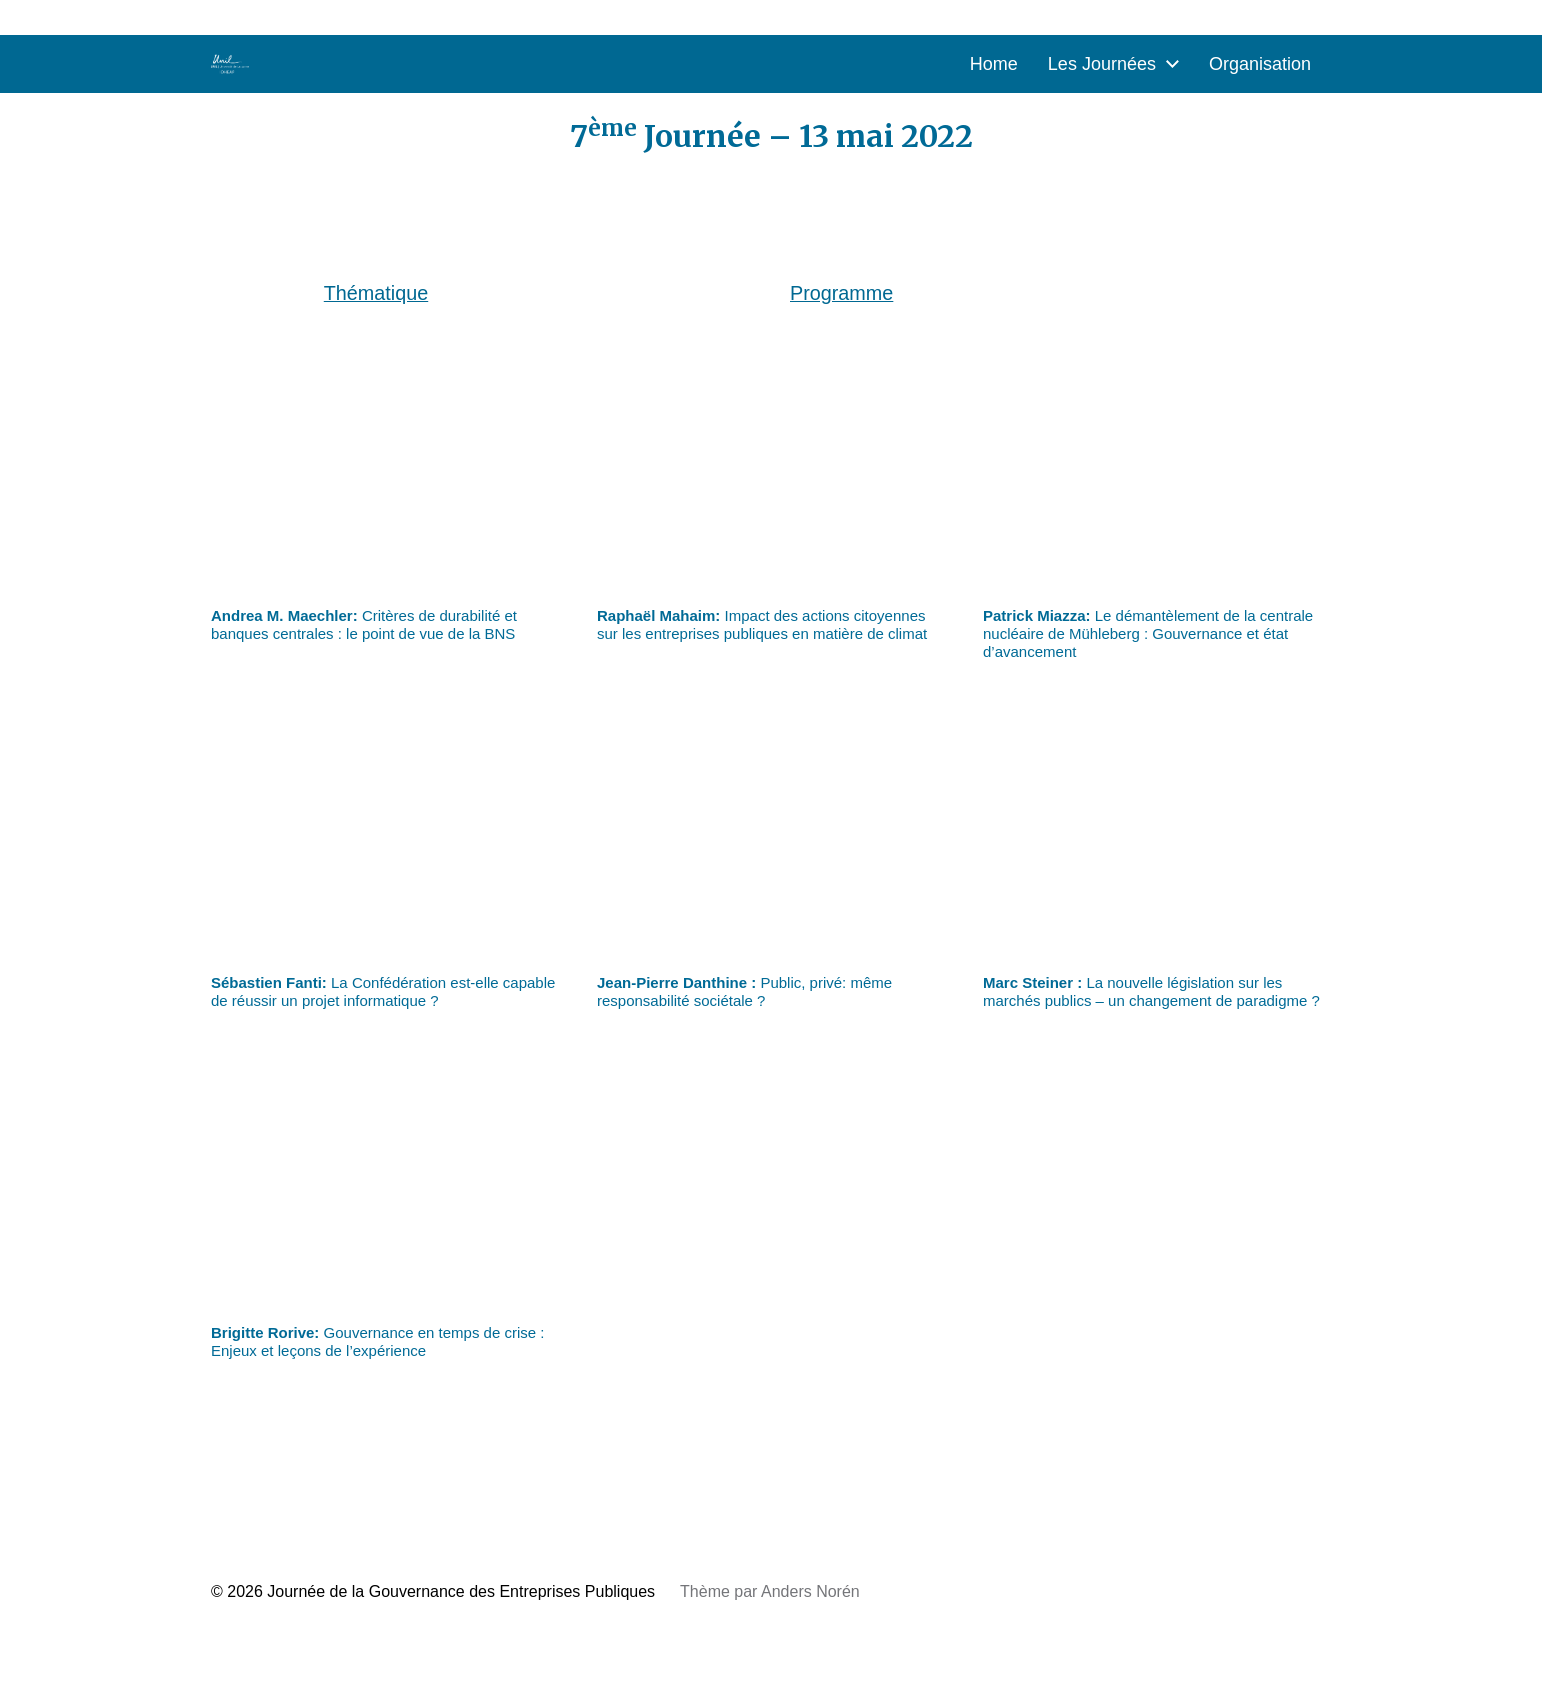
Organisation (1260, 64)
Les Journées (1102, 64)
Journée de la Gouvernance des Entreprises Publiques (461, 1591)
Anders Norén (810, 1591)
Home (994, 64)
